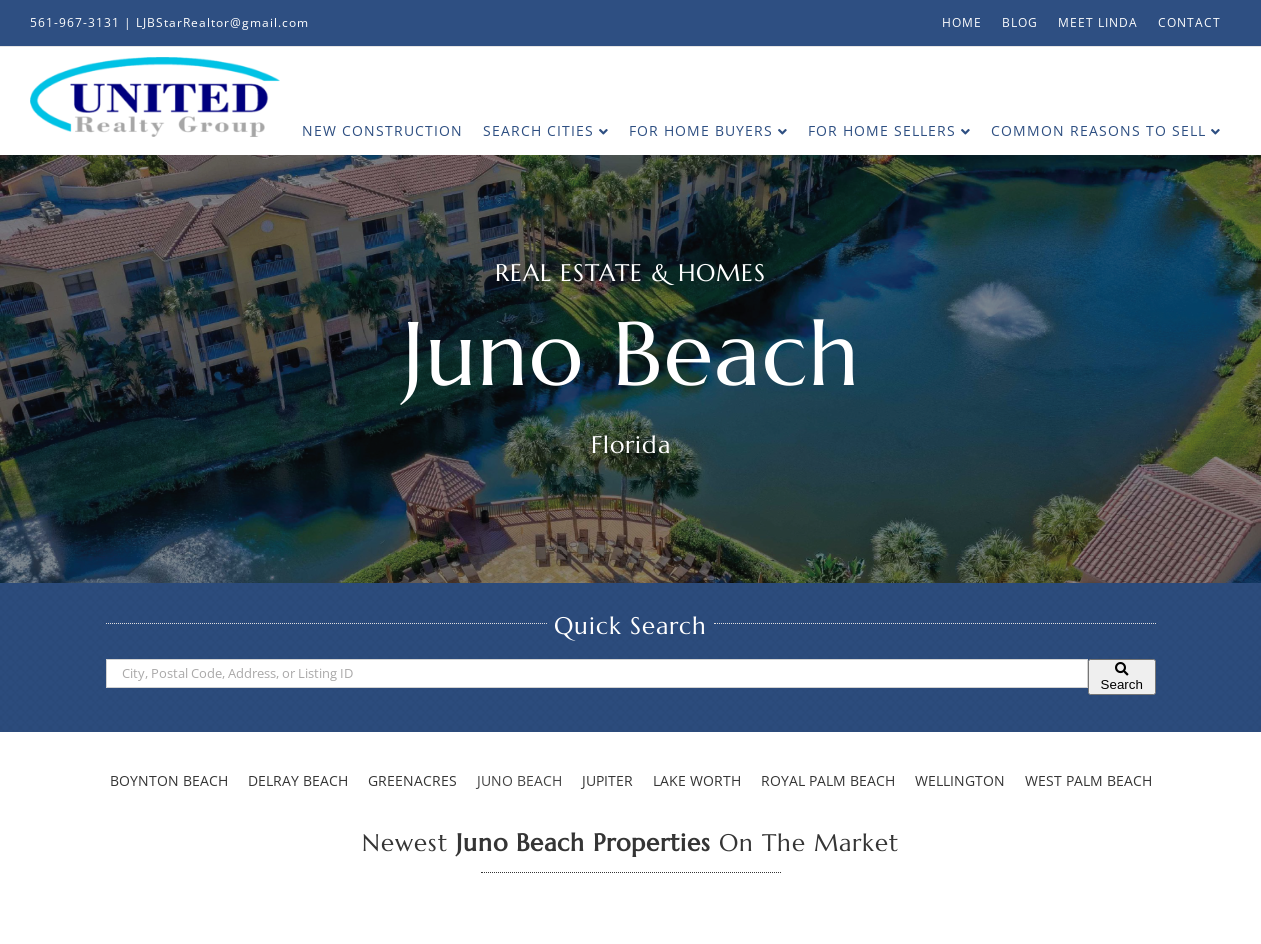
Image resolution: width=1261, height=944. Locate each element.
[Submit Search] (1122, 677)
